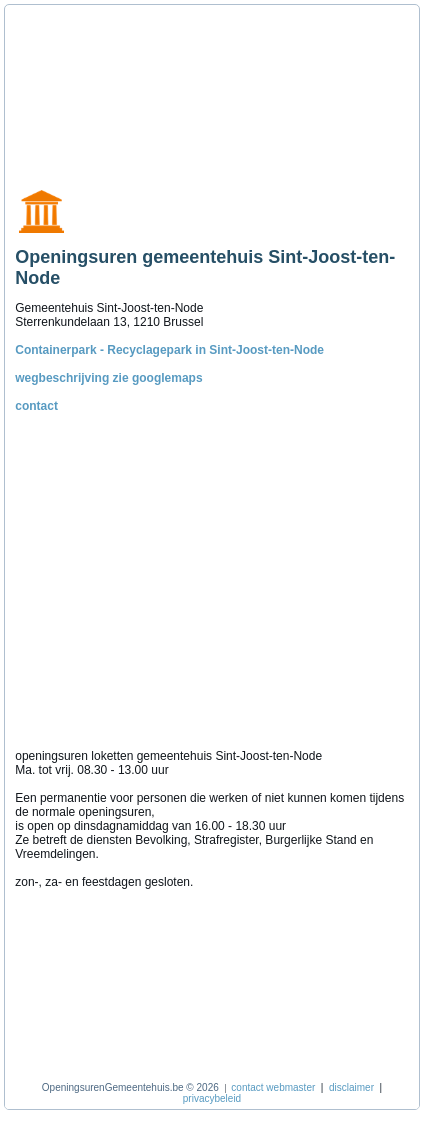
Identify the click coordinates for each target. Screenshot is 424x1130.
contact (36, 406)
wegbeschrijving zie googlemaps (108, 378)
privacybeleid (212, 1098)
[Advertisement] (105, 88)
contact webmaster (273, 1087)
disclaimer (351, 1087)
